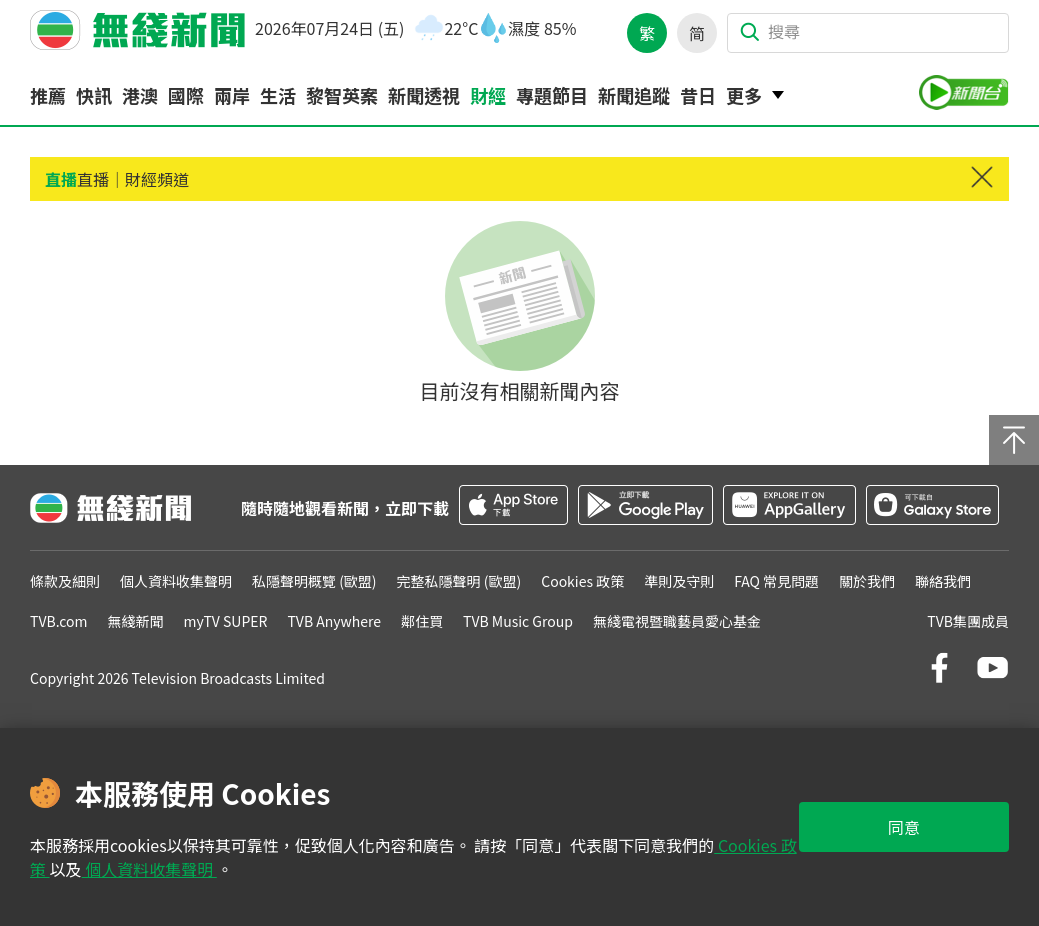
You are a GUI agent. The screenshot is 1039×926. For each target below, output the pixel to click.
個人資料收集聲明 (149, 869)
